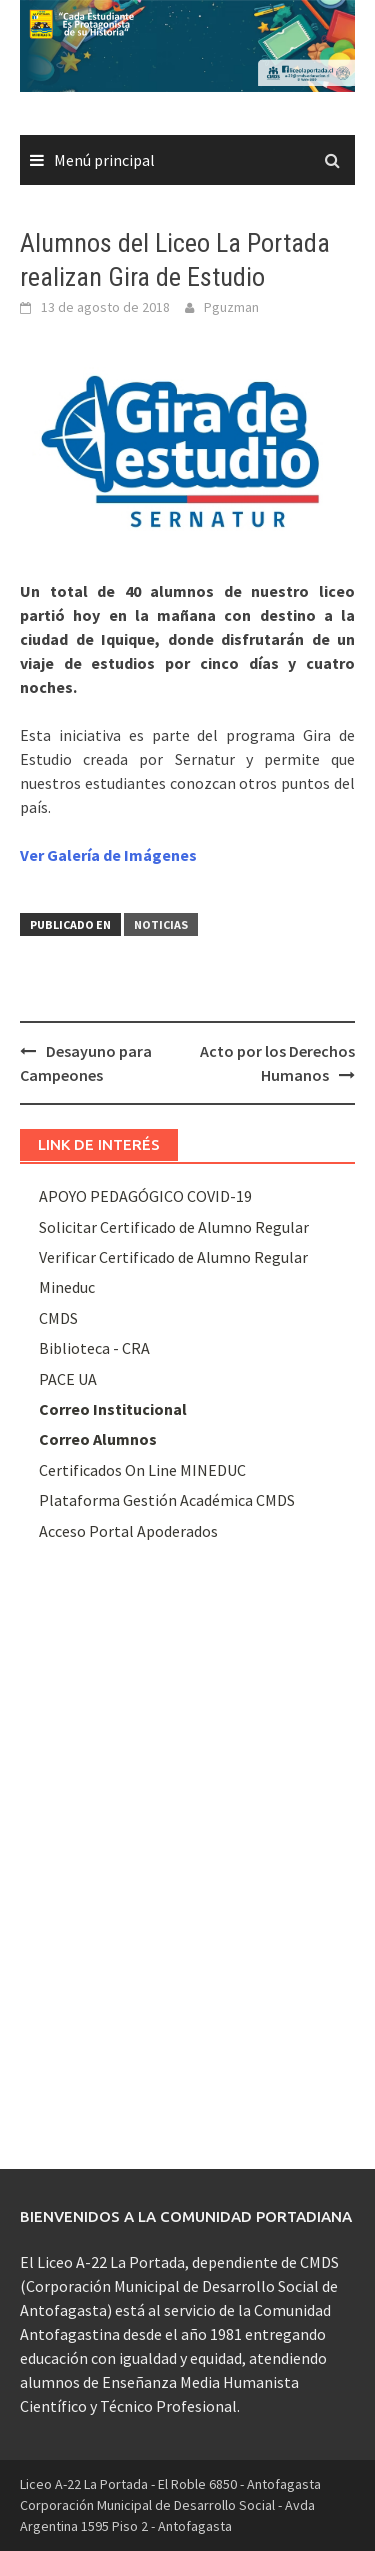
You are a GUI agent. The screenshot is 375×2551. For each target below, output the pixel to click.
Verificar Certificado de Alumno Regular (173, 1257)
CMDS (58, 1318)
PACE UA (68, 1379)
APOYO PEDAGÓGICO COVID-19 (145, 1196)
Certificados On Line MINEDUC (142, 1470)
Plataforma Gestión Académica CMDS (167, 1500)
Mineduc (67, 1287)
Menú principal (104, 160)
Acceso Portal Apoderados (128, 1531)
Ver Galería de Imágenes (108, 855)
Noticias (161, 924)
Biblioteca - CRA (94, 1348)
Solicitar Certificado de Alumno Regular (174, 1227)
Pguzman (231, 307)
